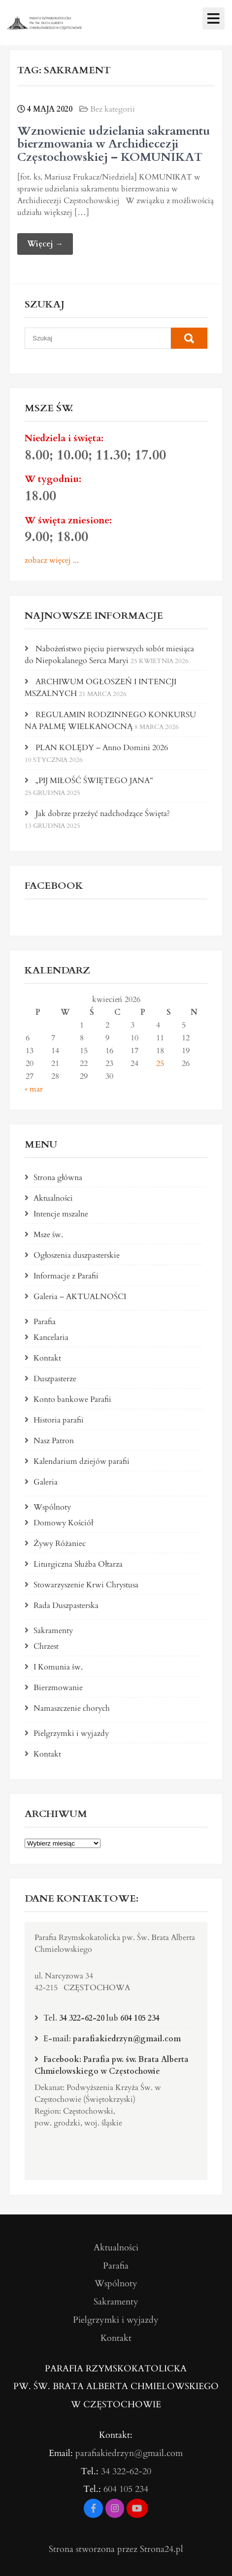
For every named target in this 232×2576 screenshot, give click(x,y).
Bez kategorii (112, 109)
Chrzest (46, 1646)
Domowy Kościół (63, 1522)
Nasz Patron (53, 1440)
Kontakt (47, 1358)
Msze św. (48, 1234)
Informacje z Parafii (66, 1276)
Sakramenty (53, 1630)
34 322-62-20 (81, 2018)
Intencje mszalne (60, 1214)
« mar (34, 1089)
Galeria (45, 1482)
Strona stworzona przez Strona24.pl (116, 2549)
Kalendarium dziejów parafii (81, 1461)
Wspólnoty (52, 1507)
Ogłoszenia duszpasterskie (76, 1255)
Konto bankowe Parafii (72, 1399)
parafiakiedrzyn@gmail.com (127, 2038)
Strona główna (57, 1177)
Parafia (44, 1321)
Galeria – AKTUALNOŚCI (79, 1296)
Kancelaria (50, 1337)
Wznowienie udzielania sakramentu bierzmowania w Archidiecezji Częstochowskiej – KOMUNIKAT (113, 144)
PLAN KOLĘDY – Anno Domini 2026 (101, 747)
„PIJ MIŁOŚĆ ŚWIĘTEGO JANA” (94, 780)
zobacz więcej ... (52, 560)
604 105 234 (140, 2018)
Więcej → (45, 244)
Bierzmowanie (58, 1687)
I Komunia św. (58, 1667)
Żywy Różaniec (59, 1543)
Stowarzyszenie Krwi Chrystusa (85, 1584)
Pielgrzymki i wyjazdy (71, 1733)
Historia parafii (58, 1420)
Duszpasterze (54, 1378)
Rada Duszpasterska (66, 1605)
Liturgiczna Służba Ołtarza (78, 1564)
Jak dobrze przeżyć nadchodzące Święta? (102, 813)
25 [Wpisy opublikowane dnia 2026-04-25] (160, 1063)
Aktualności (53, 1198)
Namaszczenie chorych (71, 1708)
